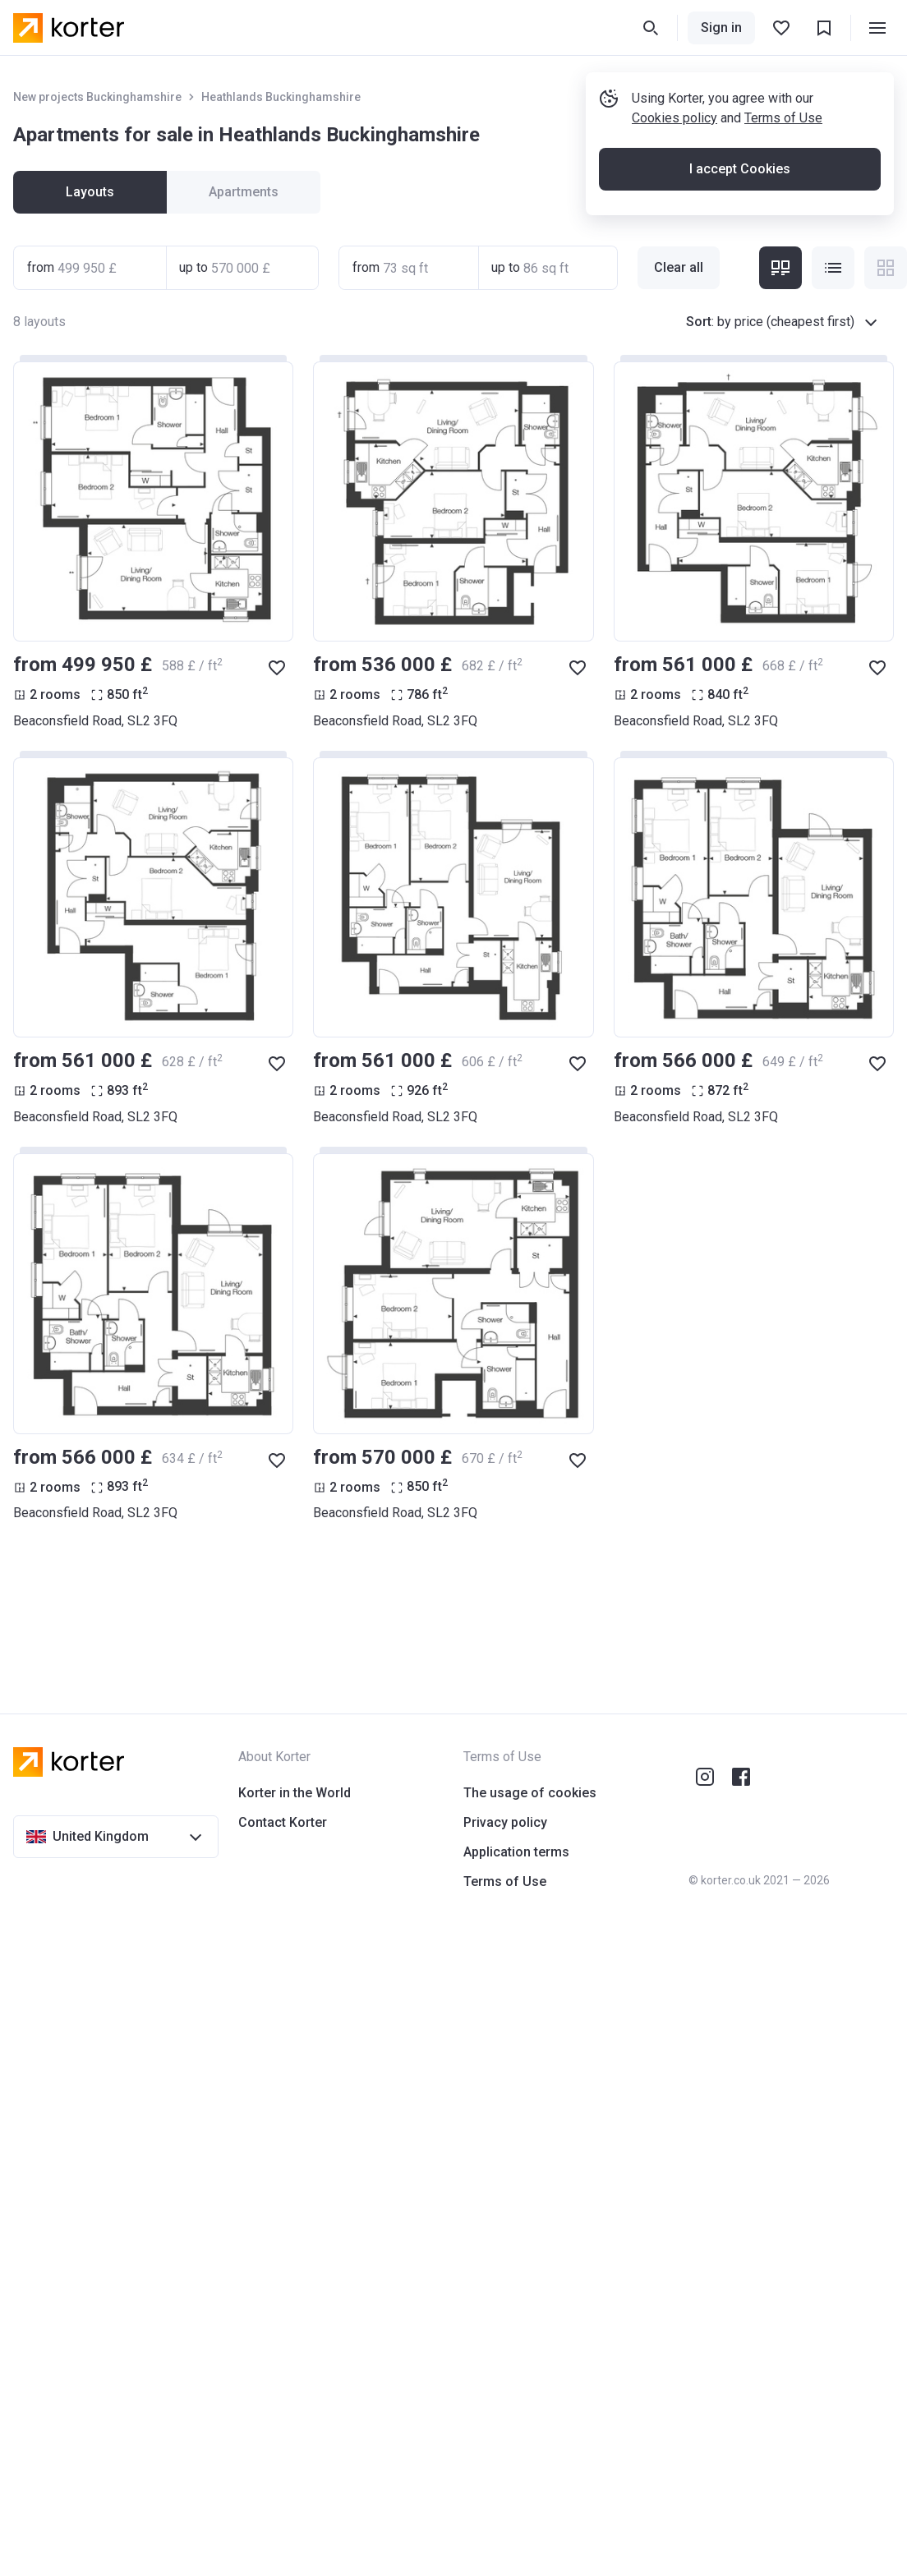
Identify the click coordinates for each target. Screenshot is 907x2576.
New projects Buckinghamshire (97, 97)
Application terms (516, 1852)
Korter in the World (294, 1793)
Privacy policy (505, 1822)
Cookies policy (674, 118)
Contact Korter (282, 1822)
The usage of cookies (529, 1793)
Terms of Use (783, 118)
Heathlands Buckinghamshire (281, 97)
